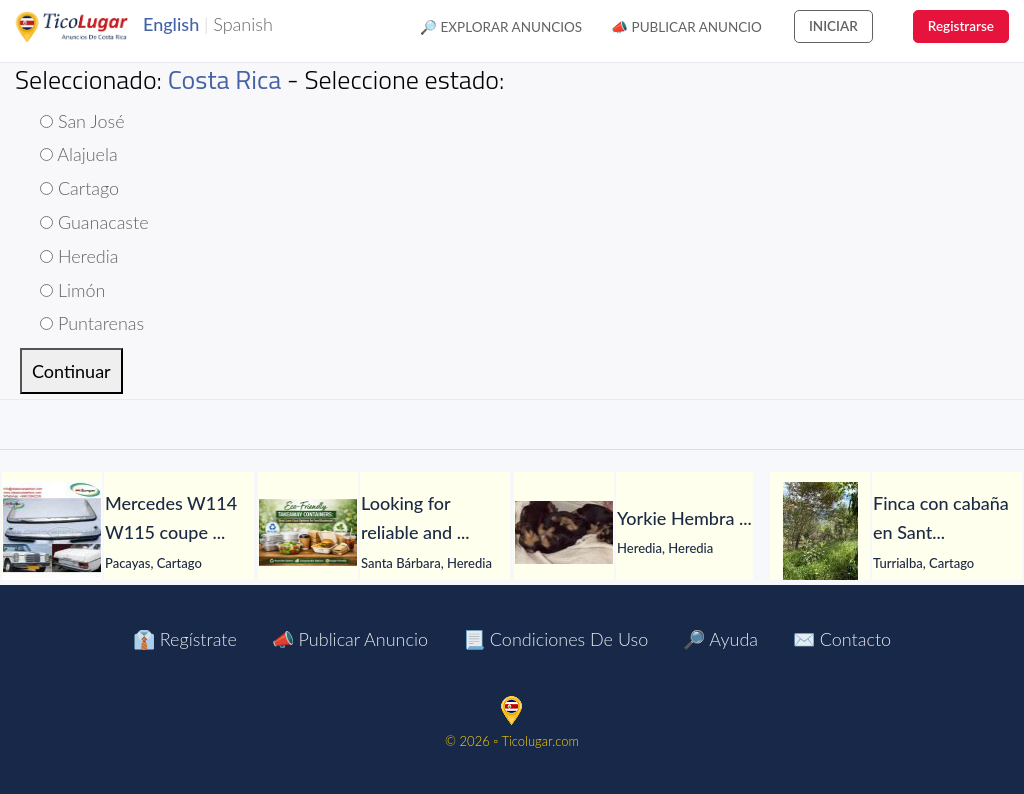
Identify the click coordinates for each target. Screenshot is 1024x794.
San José (82, 121)
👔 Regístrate (185, 639)
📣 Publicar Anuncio (686, 27)
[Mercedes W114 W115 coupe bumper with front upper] (52, 532)
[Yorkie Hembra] (564, 532)
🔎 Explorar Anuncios (501, 27)
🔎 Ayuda (720, 639)
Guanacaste (94, 222)
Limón (72, 290)
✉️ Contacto (842, 639)
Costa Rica (225, 79)
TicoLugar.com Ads (93, 27)
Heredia (79, 256)
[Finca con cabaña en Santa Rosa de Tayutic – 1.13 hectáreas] (820, 532)
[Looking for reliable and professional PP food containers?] (308, 532)
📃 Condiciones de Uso (555, 639)
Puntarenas (92, 323)
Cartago (79, 188)
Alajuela (79, 154)
